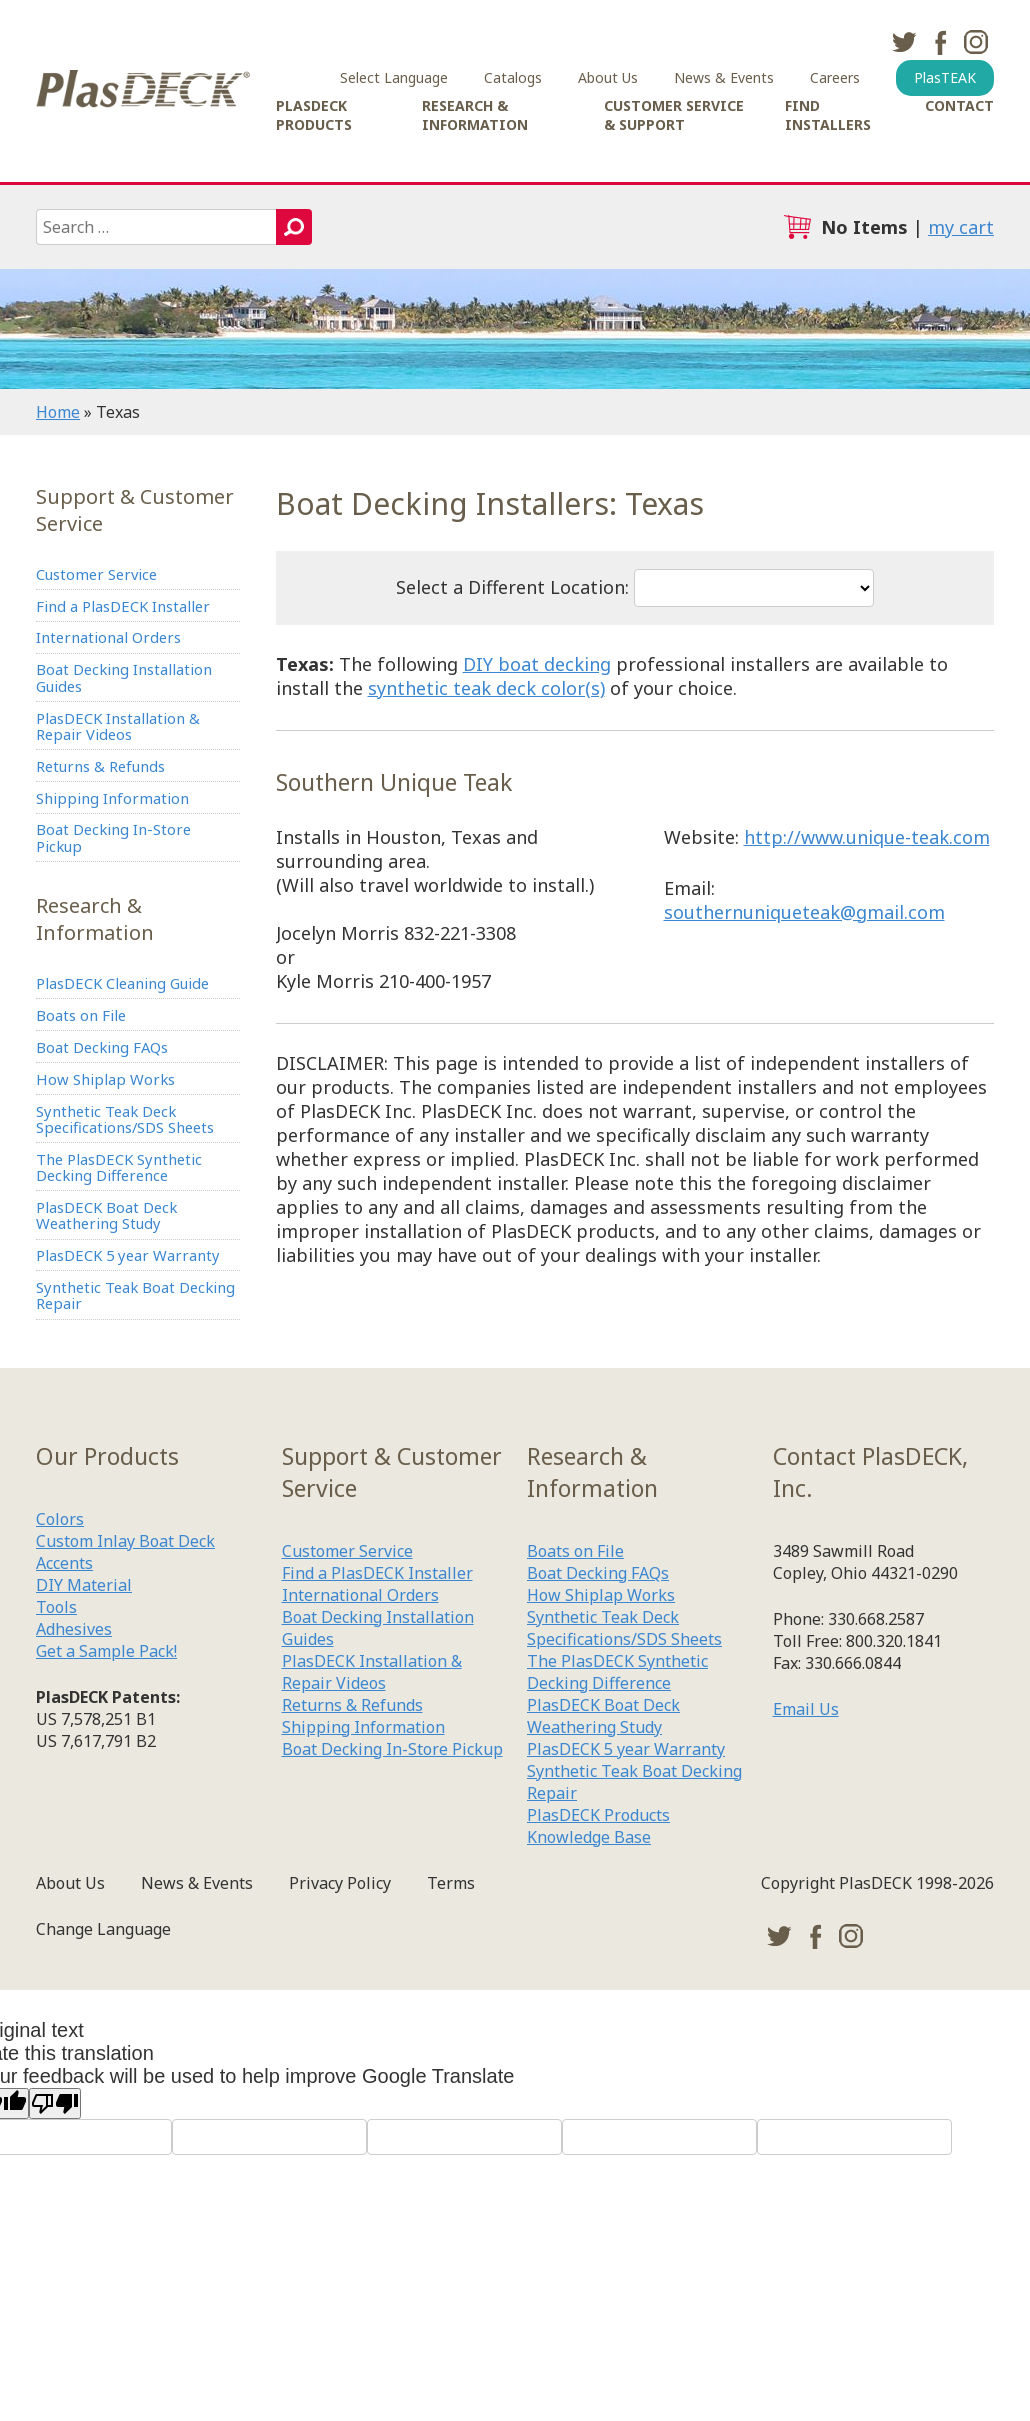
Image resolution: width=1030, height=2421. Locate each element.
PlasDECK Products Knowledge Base (598, 1943)
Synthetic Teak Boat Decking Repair (115, 1408)
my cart (961, 227)
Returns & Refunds (110, 796)
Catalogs (513, 77)
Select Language (394, 77)
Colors (60, 1636)
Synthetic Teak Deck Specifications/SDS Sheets (137, 1186)
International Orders (118, 648)
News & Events (724, 77)
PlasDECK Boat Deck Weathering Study (117, 1297)
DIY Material (84, 1702)
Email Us (806, 1826)
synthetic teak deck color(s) (486, 688)
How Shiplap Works (111, 1140)
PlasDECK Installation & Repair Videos (129, 750)
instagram (976, 42)
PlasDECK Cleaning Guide (136, 1030)
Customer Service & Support (674, 115)
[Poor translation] (55, 2220)
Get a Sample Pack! (106, 1768)
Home (58, 412)
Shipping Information (120, 832)
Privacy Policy (340, 2000)
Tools (56, 1724)
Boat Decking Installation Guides (136, 695)
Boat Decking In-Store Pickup (123, 879)
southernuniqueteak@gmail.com (804, 912)
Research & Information (475, 115)
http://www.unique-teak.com (867, 837)
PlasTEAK (945, 77)
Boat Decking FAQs (111, 1103)
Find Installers (828, 115)
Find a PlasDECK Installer (135, 611)
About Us (608, 77)
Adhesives (74, 1746)
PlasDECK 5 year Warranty (101, 1352)
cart (797, 227)
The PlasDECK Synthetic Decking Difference (131, 1242)
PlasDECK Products (314, 115)
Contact (959, 105)
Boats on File (86, 1066)
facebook (940, 42)
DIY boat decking (537, 664)
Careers (835, 77)
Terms (451, 2000)
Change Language (103, 2046)
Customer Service (106, 575)
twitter (904, 42)
